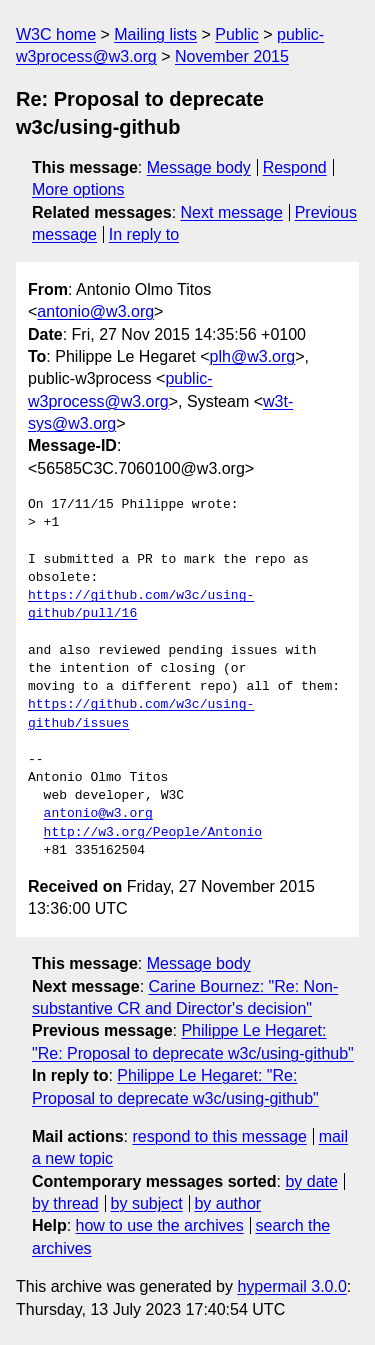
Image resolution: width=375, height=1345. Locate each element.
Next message (232, 212)
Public (237, 34)
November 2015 (232, 56)
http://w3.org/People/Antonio (153, 833)
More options (78, 189)
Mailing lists (155, 34)
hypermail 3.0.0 (291, 1286)
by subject (147, 1203)
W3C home (56, 34)
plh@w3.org (253, 356)
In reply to (144, 234)
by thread (65, 1203)
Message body (199, 167)
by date (311, 1181)
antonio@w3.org (95, 311)
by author (227, 1203)
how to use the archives (160, 1225)
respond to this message (219, 1136)
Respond (295, 167)
